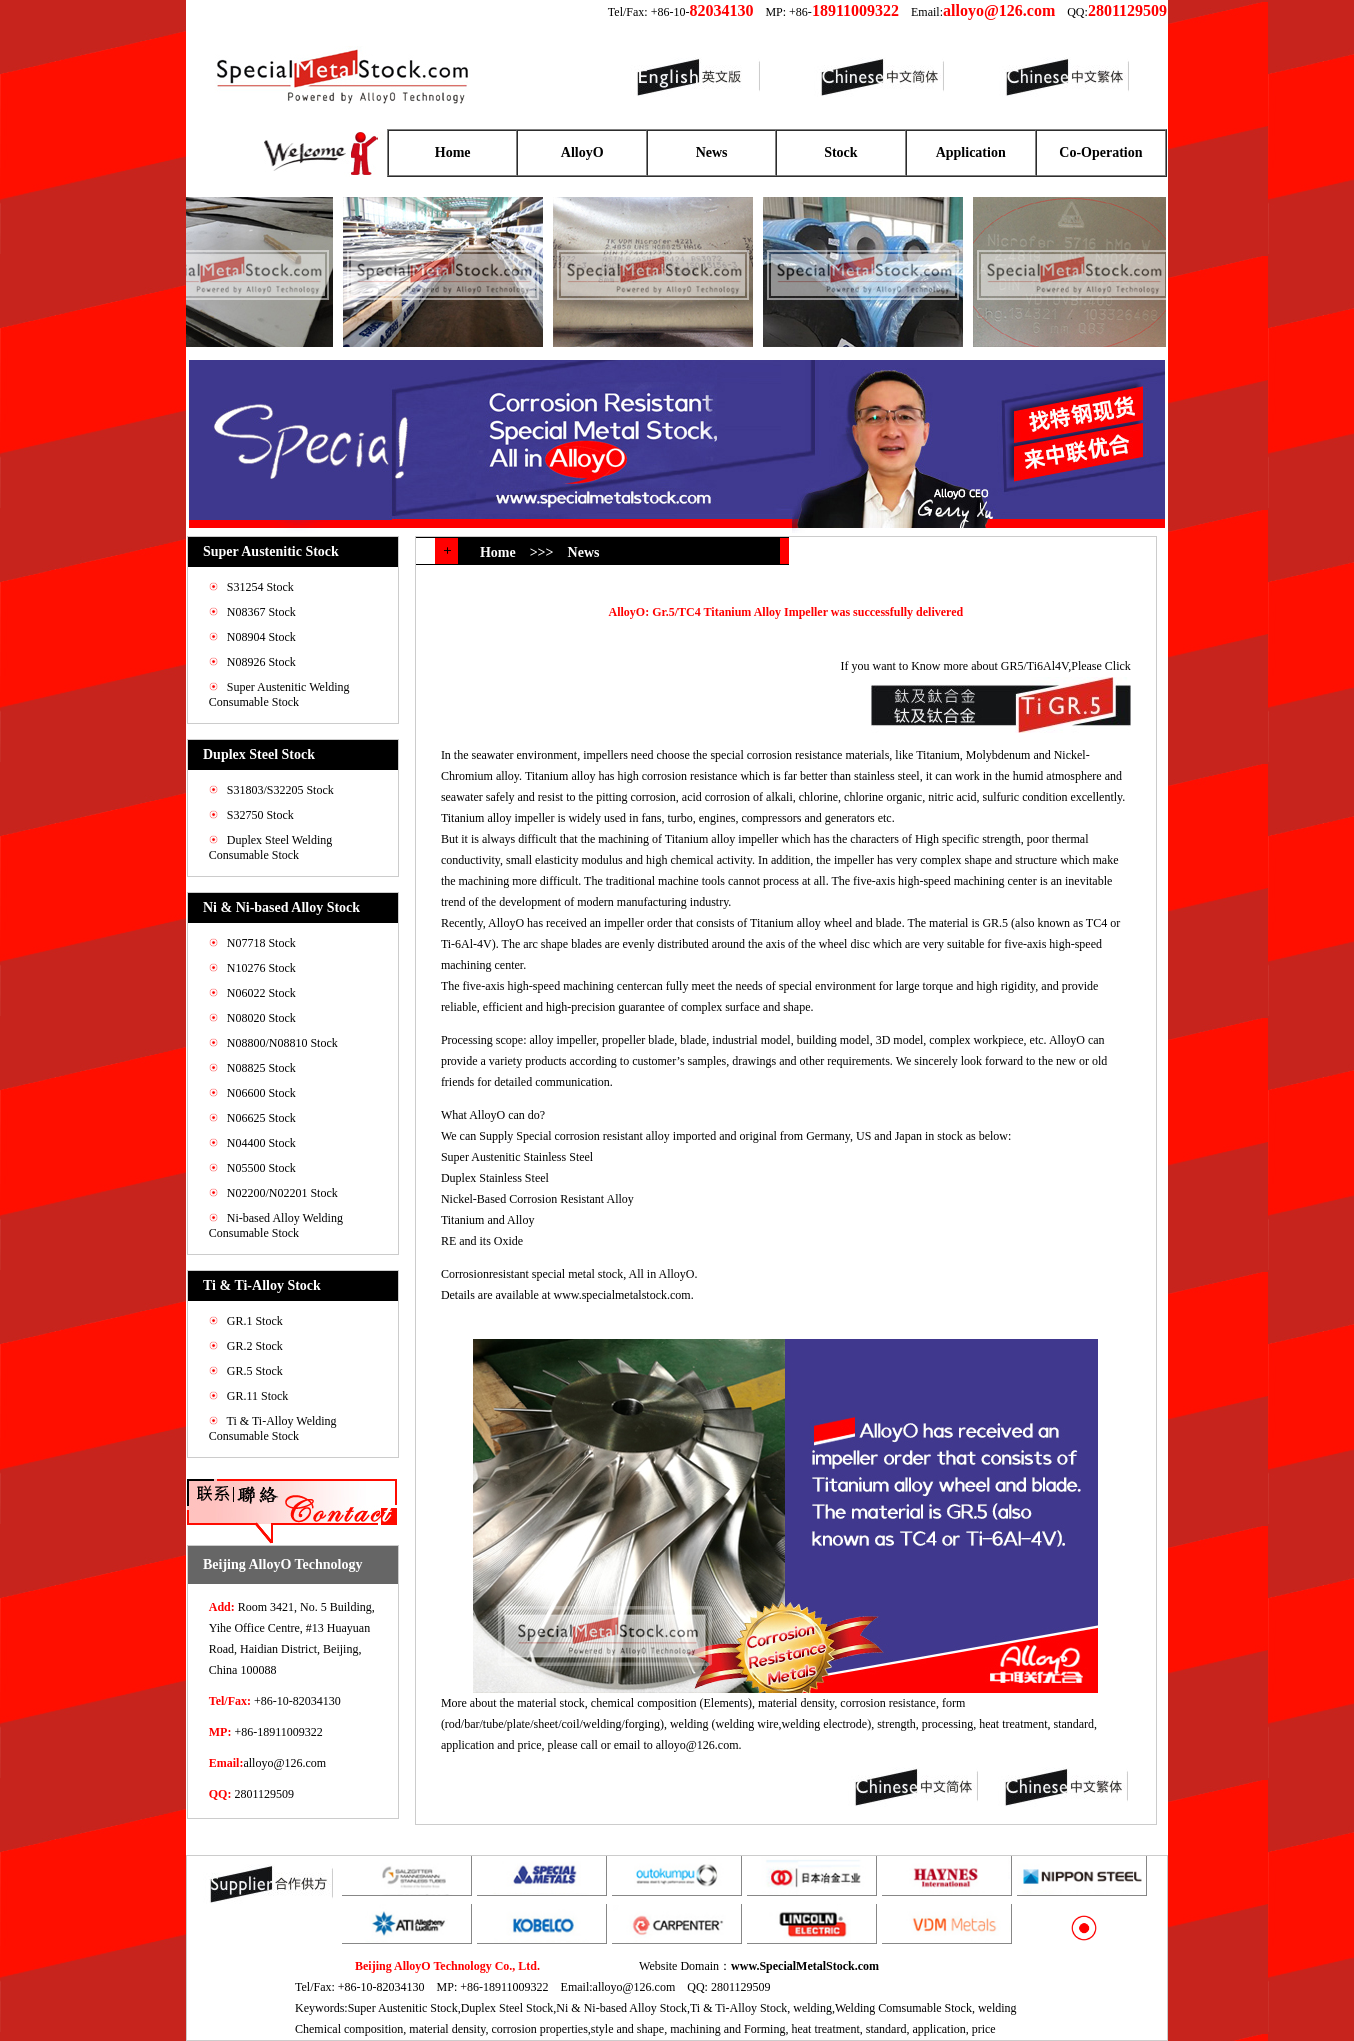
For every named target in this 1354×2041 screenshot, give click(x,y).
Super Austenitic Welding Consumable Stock (279, 694)
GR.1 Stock (255, 1321)
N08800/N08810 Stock (282, 1043)
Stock (840, 152)
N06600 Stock (261, 1093)
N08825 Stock (261, 1068)
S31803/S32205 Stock (280, 790)
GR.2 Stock (255, 1346)
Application (971, 152)
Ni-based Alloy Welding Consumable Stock (276, 1225)
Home (453, 152)
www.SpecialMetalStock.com (805, 1966)
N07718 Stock (261, 943)
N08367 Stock (261, 612)
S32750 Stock (260, 815)
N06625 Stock (261, 1118)
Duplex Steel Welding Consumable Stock (270, 847)
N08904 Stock (261, 637)
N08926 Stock (261, 662)
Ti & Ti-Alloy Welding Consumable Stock (273, 1428)
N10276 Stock (261, 968)
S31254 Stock (260, 587)
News (712, 152)
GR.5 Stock (255, 1371)
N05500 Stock (261, 1168)
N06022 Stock (261, 993)
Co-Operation (1100, 152)
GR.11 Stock (258, 1396)
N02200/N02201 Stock (282, 1193)
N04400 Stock (261, 1143)
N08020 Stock (261, 1018)
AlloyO (582, 152)
